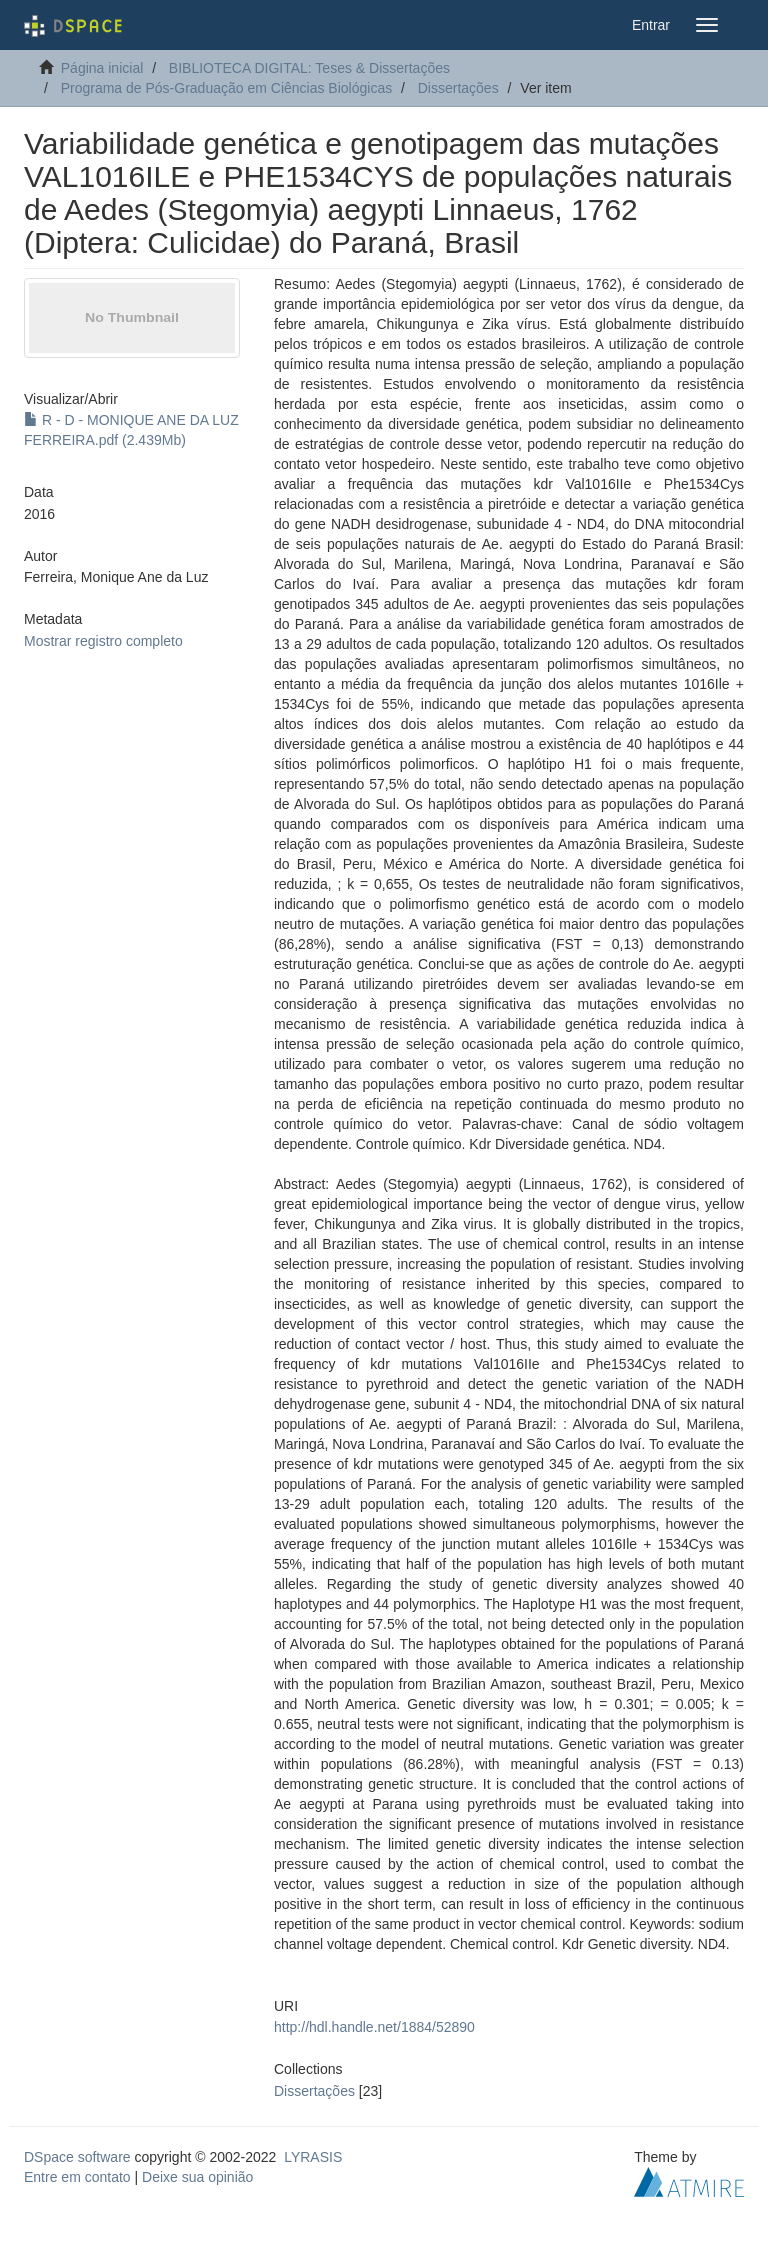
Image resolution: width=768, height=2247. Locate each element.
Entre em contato (77, 2177)
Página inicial (102, 68)
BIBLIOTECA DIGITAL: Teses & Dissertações (309, 68)
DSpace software (77, 2157)
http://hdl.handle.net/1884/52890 (374, 2027)
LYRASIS (313, 2157)
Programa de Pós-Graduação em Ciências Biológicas (227, 88)
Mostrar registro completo (103, 641)
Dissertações (458, 88)
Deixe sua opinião (197, 2177)
